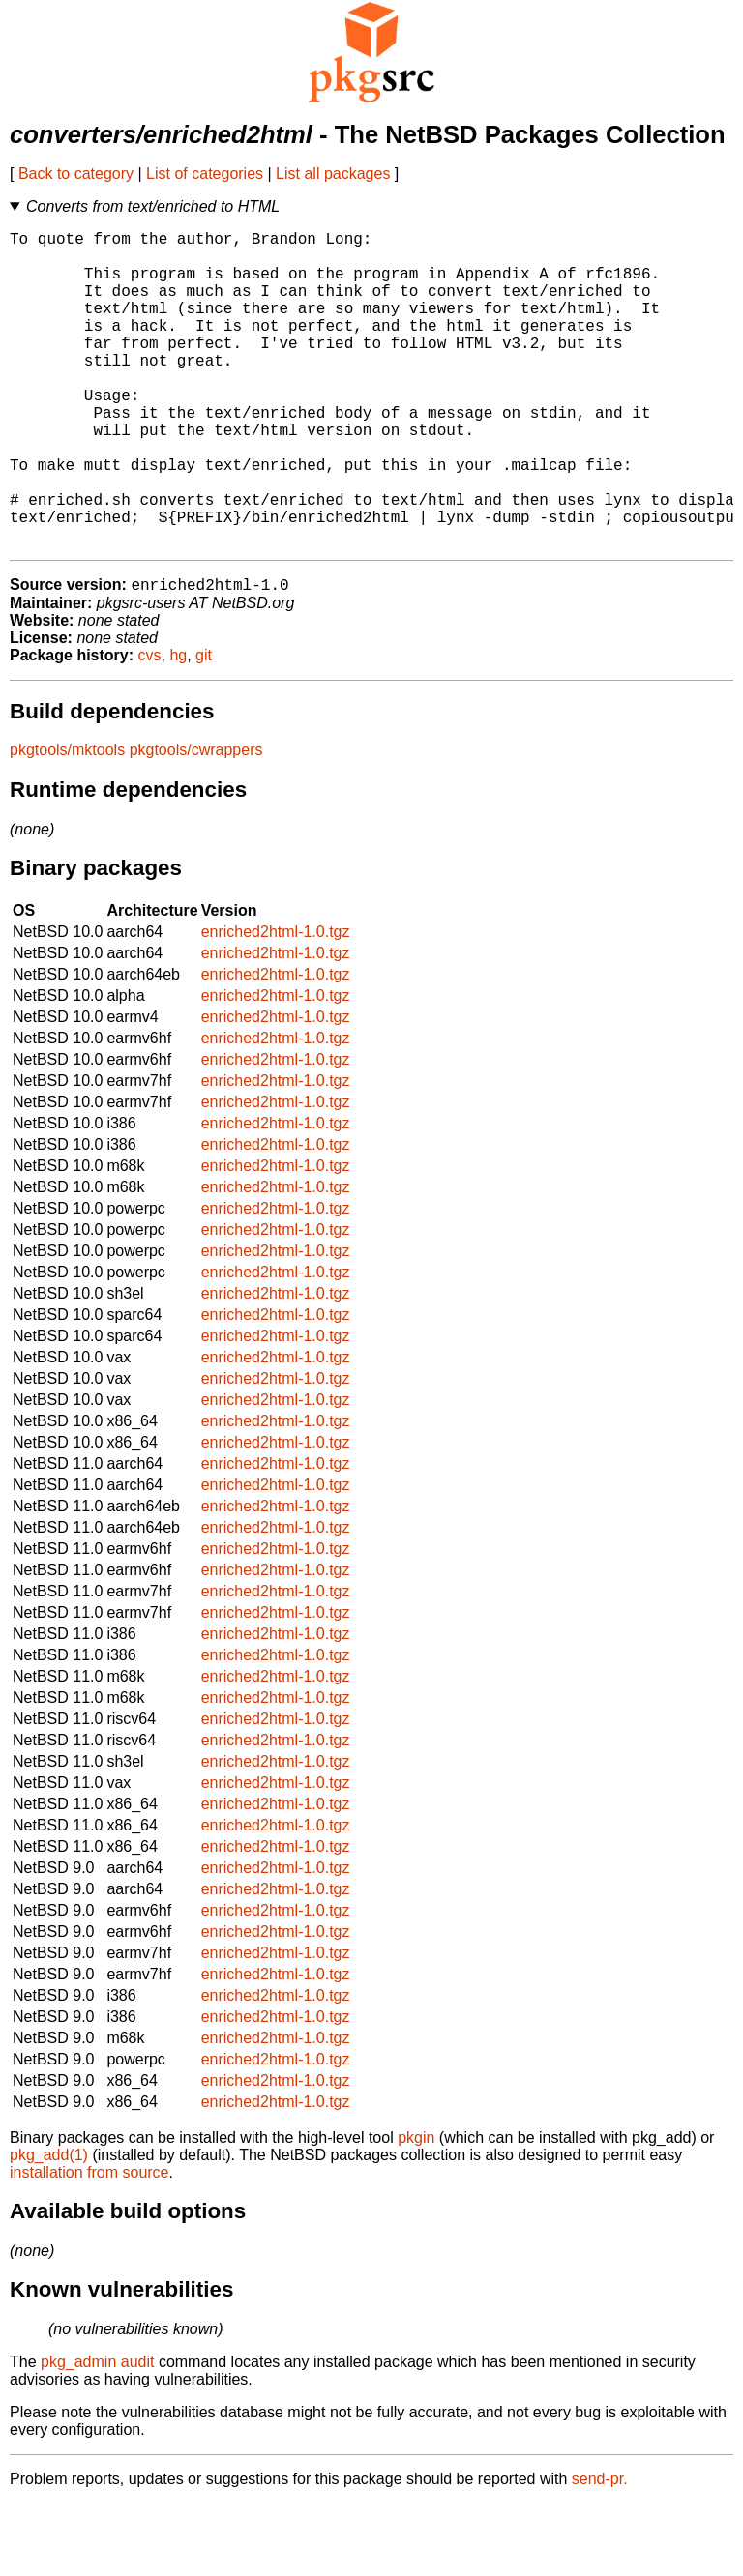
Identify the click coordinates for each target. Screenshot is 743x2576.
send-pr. (600, 2551)
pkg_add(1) (49, 2227)
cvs (150, 727)
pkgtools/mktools (67, 822)
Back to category (76, 173)
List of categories (204, 173)
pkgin (416, 2210)
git (203, 727)
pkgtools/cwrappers (196, 822)
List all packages (333, 173)
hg (178, 727)
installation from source (89, 2245)
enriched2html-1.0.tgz (275, 1004)
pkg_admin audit (97, 2434)
